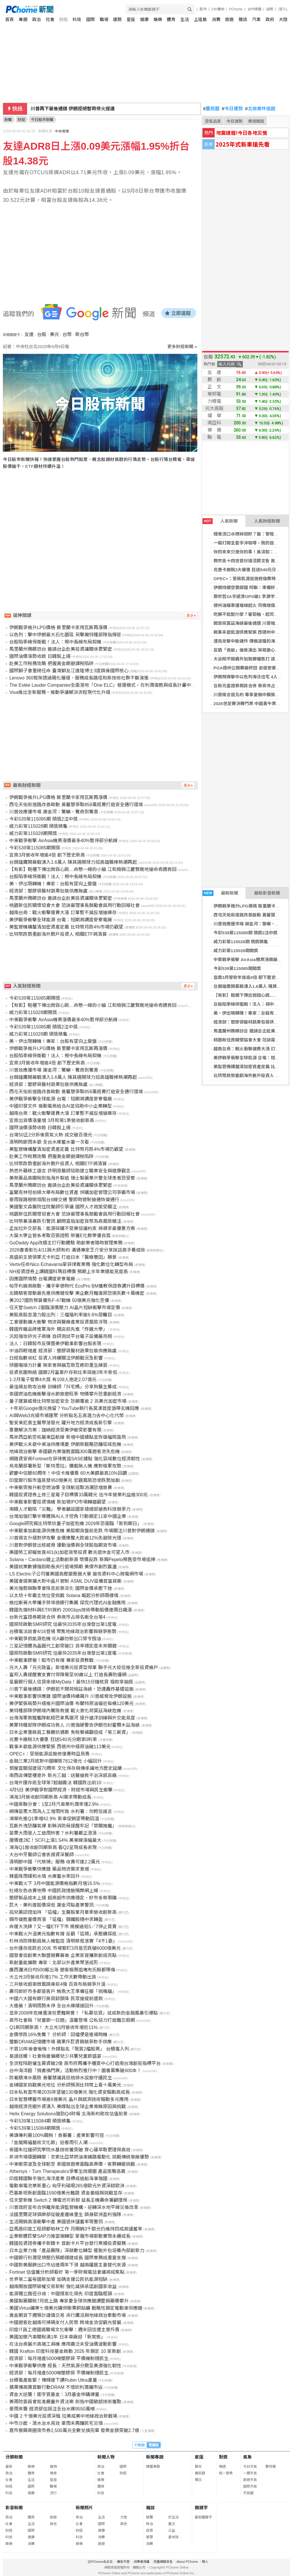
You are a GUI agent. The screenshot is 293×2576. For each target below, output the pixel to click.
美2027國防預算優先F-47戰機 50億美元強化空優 (59, 1300)
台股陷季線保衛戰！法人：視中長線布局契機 (55, 641)
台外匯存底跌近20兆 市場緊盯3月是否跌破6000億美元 (65, 1948)
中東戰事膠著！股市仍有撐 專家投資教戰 (51, 1660)
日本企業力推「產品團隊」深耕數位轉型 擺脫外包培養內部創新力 (76, 2250)
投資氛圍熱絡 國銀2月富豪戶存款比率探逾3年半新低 (63, 1372)
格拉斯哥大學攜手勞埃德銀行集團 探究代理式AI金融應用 (67, 1602)
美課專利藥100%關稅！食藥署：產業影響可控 (56, 2135)
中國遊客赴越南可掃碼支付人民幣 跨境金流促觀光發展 (65, 2322)
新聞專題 (154, 2456)
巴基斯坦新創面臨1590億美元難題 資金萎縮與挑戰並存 (65, 2192)
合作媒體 (254, 9)
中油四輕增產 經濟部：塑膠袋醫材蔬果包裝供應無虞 (62, 1350)
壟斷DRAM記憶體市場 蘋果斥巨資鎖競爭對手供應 (60, 2041)
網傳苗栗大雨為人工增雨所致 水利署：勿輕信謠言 (60, 1811)
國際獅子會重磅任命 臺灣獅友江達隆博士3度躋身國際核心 (68, 670)
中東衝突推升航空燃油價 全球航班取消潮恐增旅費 (60, 1487)
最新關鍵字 (203, 2517)
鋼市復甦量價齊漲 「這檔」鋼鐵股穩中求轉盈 (56, 1919)
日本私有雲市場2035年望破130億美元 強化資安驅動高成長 (69, 2092)
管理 (149, 2537)
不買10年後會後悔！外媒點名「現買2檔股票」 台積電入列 (69, 2049)
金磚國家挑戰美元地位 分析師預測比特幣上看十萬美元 (65, 2085)
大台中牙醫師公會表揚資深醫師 (41, 1854)
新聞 (8, 119)
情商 (53, 2473)
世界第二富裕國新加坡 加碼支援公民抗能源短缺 (58, 2279)
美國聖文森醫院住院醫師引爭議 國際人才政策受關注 (62, 1206)
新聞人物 (106, 2456)
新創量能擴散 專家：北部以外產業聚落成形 (53, 1962)
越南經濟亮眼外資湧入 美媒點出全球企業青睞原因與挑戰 (67, 2106)
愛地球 (173, 2537)
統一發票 (226, 2473)
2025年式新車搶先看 (243, 144)
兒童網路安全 (163, 2561)
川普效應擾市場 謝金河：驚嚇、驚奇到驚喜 (53, 811)
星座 (130, 19)
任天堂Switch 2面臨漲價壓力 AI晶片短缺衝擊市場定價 (64, 1307)
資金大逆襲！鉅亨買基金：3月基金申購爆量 (54, 2394)
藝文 (171, 2524)
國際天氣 (250, 2486)
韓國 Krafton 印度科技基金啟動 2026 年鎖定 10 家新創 (65, 2351)
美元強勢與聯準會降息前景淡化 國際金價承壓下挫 (60, 1588)
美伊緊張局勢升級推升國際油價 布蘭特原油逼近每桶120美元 (71, 1703)
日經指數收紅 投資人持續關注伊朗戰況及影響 (56, 1358)
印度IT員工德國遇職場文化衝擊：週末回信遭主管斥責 (64, 2329)
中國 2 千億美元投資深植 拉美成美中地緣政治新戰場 (63, 2416)
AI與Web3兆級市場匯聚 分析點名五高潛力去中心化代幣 (66, 1415)
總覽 (149, 2517)
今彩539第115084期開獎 (34, 2128)
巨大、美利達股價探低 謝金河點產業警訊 (51, 1905)
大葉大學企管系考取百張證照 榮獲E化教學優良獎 (59, 1235)
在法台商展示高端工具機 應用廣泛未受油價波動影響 (62, 2344)
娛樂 (158, 19)
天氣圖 (248, 2493)
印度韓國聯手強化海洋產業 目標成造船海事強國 (58, 2178)
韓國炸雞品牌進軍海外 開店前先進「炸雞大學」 (58, 1329)
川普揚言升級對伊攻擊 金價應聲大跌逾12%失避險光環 (65, 1537)
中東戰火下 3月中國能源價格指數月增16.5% (54, 1883)
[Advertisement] (102, 529)
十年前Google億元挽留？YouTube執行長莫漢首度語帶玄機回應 (74, 1408)
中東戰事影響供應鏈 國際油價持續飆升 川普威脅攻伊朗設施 (70, 1696)
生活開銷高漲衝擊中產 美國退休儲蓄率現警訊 (56, 2221)
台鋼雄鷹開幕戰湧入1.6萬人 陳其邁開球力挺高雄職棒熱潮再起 (73, 862)
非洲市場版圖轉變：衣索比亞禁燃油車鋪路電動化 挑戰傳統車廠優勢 (79, 2156)
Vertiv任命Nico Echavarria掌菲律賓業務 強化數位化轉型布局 (71, 1264)
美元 (54, 334)
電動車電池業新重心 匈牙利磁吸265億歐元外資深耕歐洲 (66, 2185)
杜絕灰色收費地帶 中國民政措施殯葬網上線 (53, 1890)
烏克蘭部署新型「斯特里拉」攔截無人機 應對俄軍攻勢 (65, 1465)
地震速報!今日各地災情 (241, 132)
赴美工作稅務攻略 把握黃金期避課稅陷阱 (51, 663)
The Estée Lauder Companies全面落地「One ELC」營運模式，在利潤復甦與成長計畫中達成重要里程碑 (116, 685)
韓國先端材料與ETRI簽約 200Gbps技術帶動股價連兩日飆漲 (70, 1609)
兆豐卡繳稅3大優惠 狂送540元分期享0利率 (53, 1739)
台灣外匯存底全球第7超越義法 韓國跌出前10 (55, 1782)
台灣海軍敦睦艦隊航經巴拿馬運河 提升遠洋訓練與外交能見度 (72, 1717)
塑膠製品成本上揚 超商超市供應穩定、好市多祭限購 (62, 1897)
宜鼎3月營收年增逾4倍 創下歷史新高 (248, 977)
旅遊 (229, 19)
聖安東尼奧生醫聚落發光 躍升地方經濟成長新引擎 (60, 1422)
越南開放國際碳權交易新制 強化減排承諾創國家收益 (62, 2286)
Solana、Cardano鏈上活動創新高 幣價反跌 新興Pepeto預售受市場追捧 (82, 1559)
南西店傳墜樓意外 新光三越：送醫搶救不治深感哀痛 (62, 1775)
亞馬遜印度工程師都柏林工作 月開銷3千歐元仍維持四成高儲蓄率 (75, 2228)
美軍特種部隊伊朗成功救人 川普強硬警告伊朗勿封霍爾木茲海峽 (74, 1725)
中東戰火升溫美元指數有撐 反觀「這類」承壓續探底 (62, 1933)
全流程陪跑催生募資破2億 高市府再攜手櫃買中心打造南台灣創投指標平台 (84, 2063)
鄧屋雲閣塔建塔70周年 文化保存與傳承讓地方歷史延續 (65, 1768)
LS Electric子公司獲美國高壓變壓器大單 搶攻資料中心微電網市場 (76, 1573)
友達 (29, 334)
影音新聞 (14, 2507)
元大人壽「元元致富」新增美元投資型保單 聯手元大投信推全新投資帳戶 (83, 1667)
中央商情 (62, 131)
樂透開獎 (256, 121)
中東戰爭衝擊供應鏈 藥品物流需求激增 (49, 1869)
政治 (36, 19)
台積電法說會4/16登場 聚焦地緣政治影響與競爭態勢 (62, 1631)
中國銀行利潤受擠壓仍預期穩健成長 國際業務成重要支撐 (67, 2257)
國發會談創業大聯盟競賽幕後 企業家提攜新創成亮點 (62, 1955)
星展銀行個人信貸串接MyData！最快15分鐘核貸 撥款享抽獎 (71, 1681)
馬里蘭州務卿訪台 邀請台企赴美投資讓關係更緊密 (60, 649)
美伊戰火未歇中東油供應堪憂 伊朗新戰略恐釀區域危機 (65, 1444)
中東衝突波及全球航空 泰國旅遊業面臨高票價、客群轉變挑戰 (72, 2164)
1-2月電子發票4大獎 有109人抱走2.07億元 (52, 1379)
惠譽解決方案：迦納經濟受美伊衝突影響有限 (55, 1429)
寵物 (53, 2467)
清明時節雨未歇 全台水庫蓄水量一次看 (49, 1142)
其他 (53, 2524)
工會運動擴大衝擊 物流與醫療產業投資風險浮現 (58, 1322)
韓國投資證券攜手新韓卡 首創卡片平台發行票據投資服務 (67, 2243)
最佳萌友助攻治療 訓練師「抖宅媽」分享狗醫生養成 (62, 1386)
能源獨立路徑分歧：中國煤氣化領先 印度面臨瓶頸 (60, 2293)
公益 (171, 2530)
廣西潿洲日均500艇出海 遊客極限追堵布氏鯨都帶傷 (62, 1969)
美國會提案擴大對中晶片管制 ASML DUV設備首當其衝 (65, 1581)
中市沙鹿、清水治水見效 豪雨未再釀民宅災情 (56, 2423)
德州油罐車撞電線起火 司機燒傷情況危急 (252, 605)
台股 (41, 334)
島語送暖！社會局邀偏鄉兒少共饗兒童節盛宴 (55, 2056)
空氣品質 (213, 121)
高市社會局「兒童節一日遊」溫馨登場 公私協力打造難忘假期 (72, 2020)
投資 (149, 2530)
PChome (236, 9)
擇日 (198, 2480)
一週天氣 (250, 2473)
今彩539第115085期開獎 (237, 968)
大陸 (283, 19)
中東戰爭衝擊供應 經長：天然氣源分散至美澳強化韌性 (65, 2365)
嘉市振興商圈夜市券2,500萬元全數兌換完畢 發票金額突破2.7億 (74, 2430)
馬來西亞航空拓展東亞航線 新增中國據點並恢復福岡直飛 (67, 1437)
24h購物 (217, 9)
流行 (53, 2493)
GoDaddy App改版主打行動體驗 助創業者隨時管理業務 (65, 1242)
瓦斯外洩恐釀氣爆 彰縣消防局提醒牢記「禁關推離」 (62, 1825)
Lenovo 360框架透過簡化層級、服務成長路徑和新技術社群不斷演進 (79, 677)
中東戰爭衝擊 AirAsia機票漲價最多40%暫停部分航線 (63, 840)
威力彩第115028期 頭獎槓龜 (240, 941)
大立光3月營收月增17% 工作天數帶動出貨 (52, 1977)
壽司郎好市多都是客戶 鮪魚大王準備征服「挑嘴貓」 (62, 1991)
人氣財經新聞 (267, 521)
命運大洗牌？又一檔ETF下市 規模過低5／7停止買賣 (62, 1926)
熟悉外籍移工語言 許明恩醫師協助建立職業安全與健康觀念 (69, 1170)
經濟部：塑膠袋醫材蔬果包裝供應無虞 (250, 1022)
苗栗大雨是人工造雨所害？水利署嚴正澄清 (53, 1833)
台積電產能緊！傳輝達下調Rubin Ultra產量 (53, 2380)
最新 (8, 2467)
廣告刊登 (123, 2561)
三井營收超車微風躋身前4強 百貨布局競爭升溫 (57, 1984)
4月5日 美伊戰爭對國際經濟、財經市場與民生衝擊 (60, 1789)
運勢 (117, 19)
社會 (50, 19)
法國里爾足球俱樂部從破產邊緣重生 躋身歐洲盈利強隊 (65, 2214)
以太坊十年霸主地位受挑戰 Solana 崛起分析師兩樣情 (63, 1595)
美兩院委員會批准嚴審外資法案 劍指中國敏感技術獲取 (65, 2401)
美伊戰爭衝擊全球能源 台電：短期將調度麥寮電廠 (60, 919)
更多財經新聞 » (182, 346)
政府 (270, 19)
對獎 (223, 2456)
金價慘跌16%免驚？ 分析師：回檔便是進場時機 (58, 2034)
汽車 (256, 19)
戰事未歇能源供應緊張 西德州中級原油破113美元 (59, 1746)
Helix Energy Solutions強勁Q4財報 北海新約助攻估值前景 (68, 2113)
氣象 (247, 2456)
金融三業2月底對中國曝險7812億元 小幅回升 (55, 1761)
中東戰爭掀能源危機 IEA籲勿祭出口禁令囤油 (55, 1638)
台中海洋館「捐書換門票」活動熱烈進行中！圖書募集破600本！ (75, 2070)
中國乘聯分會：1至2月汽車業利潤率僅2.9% (54, 1804)
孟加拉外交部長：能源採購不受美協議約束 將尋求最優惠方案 (72, 1228)
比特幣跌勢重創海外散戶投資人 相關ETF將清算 (58, 934)
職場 (104, 19)
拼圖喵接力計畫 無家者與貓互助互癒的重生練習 (58, 1365)
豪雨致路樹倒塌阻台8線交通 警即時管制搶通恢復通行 (64, 1199)
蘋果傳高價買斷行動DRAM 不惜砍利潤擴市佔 (56, 2387)
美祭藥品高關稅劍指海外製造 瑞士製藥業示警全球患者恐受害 (72, 1178)
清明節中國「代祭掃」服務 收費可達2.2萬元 (54, 1861)
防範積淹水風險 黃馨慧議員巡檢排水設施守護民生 (60, 2077)
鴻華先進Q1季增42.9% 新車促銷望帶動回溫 (54, 1818)
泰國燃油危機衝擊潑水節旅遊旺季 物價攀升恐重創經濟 (65, 1394)
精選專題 (153, 2467)
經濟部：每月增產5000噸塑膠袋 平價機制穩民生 (58, 2358)
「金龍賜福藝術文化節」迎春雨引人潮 (48, 2142)
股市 (203, 9)
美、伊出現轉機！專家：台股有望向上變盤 (53, 883)
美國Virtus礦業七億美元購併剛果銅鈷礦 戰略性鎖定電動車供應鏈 (75, 2308)
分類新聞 (14, 2456)
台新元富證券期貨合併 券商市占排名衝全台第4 (57, 1617)
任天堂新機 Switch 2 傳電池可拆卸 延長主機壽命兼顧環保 (68, 2200)
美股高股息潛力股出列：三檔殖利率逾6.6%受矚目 (60, 1314)
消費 (216, 19)
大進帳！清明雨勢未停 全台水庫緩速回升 (51, 2005)
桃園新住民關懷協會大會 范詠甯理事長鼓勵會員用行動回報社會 (74, 905)
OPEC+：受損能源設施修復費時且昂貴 (251, 578)
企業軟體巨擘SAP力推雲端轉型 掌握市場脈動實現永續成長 (69, 2236)
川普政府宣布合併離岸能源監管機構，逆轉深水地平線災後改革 (73, 2207)
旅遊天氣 (250, 2480)
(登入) (282, 9)
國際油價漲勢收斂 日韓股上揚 (39, 656)
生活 (184, 19)
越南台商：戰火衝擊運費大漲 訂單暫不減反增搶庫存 (62, 912)
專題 (23, 19)
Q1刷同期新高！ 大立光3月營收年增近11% (53, 2027)
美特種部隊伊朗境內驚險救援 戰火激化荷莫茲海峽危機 (65, 1710)
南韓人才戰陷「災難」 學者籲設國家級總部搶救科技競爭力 (69, 1509)
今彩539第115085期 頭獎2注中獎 (245, 932)
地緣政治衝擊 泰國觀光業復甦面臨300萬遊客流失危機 (64, 1451)
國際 (90, 19)
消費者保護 (142, 2561)
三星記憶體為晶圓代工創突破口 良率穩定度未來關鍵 (62, 1645)
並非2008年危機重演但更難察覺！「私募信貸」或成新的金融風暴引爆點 (83, 2013)
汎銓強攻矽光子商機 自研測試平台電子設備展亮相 (60, 1336)
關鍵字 (201, 2507)
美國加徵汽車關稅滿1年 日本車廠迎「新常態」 (57, 2336)
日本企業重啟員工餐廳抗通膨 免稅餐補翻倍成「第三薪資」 (69, 1732)
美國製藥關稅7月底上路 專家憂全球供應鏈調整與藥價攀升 (68, 2300)
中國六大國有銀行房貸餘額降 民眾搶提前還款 (56, 1998)
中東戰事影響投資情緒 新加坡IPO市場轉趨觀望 (57, 1501)
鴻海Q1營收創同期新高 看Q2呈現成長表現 (53, 1847)
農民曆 (211, 109)
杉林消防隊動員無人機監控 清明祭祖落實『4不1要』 (63, 1941)
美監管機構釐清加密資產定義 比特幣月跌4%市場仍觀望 (66, 927)
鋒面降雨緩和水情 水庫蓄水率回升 (44, 1876)
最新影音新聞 (267, 893)
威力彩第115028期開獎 (235, 950)
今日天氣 (250, 2467)
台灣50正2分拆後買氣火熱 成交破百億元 (50, 1134)
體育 (171, 19)
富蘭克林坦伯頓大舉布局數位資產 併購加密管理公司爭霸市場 (72, 1192)
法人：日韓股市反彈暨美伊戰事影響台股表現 (55, 1343)
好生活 (173, 2517)
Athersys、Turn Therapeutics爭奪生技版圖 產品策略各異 (67, 2171)
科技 (77, 19)
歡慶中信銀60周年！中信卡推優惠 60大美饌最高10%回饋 (68, 1473)
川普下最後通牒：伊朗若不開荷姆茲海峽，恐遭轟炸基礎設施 (71, 1689)
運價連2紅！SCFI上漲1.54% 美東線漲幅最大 (55, 1840)
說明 (269, 9)
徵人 (205, 2561)
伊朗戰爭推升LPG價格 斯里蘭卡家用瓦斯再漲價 (58, 627)
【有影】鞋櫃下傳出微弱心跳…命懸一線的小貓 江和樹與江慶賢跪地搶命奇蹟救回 (92, 869)
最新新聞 (220, 893)
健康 (144, 19)
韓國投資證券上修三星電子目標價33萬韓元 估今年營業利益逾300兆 (78, 1494)
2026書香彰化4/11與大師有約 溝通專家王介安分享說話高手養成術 (77, 1250)
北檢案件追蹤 (260, 109)
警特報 (270, 2467)
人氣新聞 (220, 521)
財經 (63, 19)
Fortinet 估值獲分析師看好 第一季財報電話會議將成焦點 (66, 2272)
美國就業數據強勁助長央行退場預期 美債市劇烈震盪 (62, 1566)
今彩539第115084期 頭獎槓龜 (40, 2120)
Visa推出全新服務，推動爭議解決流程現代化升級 (59, 692)
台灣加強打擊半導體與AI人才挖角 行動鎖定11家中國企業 (67, 1516)
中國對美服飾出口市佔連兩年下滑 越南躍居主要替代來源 (67, 2264)
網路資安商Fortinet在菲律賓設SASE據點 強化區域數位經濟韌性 (74, 1458)
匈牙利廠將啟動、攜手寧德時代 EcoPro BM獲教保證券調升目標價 (76, 1286)
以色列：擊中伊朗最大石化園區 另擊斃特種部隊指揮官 (65, 634)
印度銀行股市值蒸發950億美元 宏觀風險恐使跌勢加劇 (64, 1480)
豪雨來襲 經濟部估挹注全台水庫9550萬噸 (51, 2408)
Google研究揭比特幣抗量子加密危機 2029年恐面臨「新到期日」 (75, 1523)
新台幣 (82, 334)
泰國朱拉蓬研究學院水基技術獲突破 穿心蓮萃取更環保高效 (69, 2149)
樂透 (222, 2467)
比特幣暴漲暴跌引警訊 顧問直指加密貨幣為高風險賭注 (65, 1221)
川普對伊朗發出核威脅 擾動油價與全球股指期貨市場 (62, 1545)
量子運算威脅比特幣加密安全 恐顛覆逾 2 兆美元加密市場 (67, 1401)
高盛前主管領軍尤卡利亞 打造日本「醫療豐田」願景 (62, 1257)
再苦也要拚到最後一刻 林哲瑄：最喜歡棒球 (75, 108)
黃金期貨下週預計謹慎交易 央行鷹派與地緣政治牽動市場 (67, 2315)
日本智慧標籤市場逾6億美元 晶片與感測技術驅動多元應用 (68, 2099)
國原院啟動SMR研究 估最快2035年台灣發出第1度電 (63, 1624)
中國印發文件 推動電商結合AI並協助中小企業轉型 (60, 1106)
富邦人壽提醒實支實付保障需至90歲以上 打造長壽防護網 (67, 1674)
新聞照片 (84, 2507)
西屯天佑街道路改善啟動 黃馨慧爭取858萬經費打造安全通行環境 (76, 804)
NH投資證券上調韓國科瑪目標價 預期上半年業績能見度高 (68, 1271)
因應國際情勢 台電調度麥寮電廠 (42, 1278)
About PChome (187, 2561)
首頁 (9, 19)
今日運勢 (232, 109)
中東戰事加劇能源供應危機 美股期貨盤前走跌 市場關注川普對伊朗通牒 (82, 1530)
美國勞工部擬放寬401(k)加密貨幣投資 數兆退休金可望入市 (69, 1552)
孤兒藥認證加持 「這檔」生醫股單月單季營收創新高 (62, 1912)
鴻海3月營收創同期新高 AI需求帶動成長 (50, 1797)
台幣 (67, 334)
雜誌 (243, 19)
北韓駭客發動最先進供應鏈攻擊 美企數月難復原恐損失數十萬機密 (76, 1293)
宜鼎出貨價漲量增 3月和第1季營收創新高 (51, 1120)
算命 (198, 2467)
